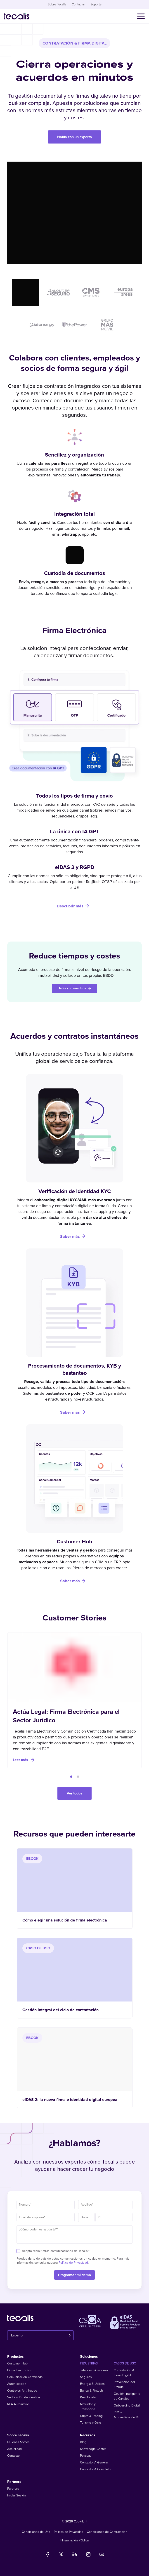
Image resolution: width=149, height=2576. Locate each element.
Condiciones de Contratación (107, 2532)
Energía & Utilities (92, 2384)
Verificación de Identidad (24, 2397)
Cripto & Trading (91, 2416)
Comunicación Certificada (25, 2377)
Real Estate (88, 2397)
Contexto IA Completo (95, 2469)
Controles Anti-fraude (22, 2390)
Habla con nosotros (74, 988)
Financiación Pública (74, 2540)
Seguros (86, 2377)
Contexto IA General (94, 2462)
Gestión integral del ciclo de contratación (60, 2009)
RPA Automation (18, 2404)
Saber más (73, 1236)
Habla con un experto (74, 137)
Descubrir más (73, 906)
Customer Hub (17, 2363)
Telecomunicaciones (94, 2370)
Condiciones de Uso (36, 2532)
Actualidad (14, 2449)
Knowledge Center (93, 2449)
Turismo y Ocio (90, 2423)
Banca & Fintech (91, 2390)
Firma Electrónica (19, 2370)
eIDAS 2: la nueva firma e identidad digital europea (69, 2099)
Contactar (78, 4)
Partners (13, 2489)
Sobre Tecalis (57, 4)
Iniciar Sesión (16, 2495)
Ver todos (74, 1793)
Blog (83, 2442)
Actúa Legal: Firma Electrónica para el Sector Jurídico (66, 1716)
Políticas (85, 2456)
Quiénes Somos (18, 2442)
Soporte (96, 4)
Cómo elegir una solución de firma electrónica (64, 1920)
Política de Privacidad (73, 2263)
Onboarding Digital (127, 2405)
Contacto (13, 2456)
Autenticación (16, 2384)
